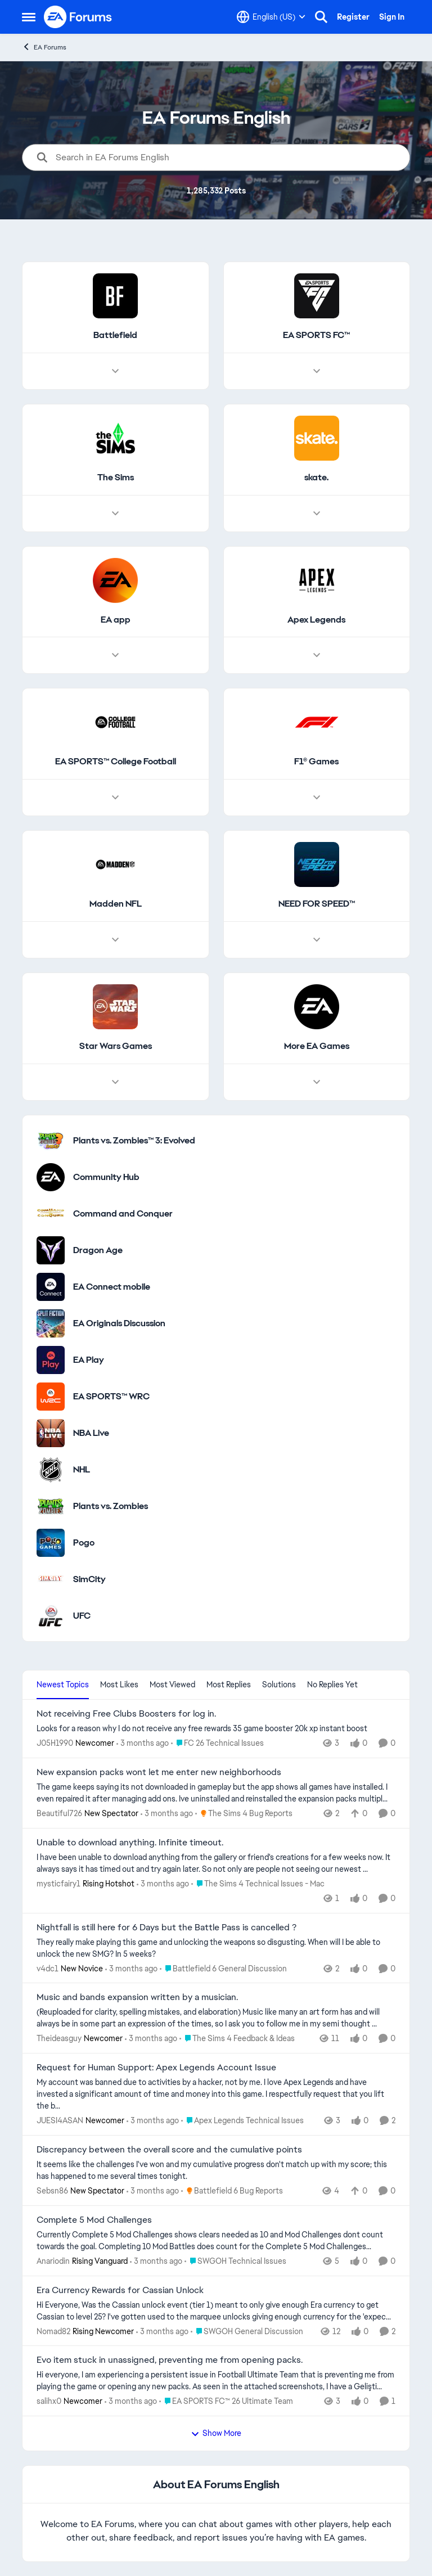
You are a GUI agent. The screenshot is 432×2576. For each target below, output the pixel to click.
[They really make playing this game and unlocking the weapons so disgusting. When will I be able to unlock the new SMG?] (216, 1948)
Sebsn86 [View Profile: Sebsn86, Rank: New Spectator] (52, 2191)
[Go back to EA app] (115, 620)
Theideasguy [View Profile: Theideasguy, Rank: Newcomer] (59, 2038)
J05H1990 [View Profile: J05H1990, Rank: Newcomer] (55, 1743)
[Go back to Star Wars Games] (115, 1046)
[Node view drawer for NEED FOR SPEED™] (316, 940)
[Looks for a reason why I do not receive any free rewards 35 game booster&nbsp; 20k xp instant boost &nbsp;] (216, 1729)
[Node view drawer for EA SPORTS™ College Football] (115, 798)
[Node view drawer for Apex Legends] (316, 656)
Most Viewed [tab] (172, 1684)
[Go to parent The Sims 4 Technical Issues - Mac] (258, 1884)
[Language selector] (271, 17)
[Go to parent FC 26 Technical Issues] (217, 1743)
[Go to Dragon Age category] (51, 1250)
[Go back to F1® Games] (316, 762)
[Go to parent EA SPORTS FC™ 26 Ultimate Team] (226, 2401)
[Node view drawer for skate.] (316, 513)
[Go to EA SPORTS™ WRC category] (51, 1396)
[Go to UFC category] (51, 1616)
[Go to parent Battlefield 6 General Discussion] (223, 1968)
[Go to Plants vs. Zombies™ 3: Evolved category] (51, 1141)
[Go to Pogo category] (51, 1543)
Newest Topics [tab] (63, 1684)
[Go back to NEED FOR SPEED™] (316, 905)
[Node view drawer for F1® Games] (316, 798)
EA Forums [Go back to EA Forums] (44, 47)
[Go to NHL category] (51, 1470)
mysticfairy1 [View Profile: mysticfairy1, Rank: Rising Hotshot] (58, 1884)
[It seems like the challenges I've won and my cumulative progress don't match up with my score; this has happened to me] (216, 2170)
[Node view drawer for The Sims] (115, 513)
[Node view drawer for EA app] (115, 656)
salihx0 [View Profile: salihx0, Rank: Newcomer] (49, 2401)
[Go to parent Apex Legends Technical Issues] (242, 2121)
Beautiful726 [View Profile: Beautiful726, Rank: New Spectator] (59, 1813)
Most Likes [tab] (119, 1684)
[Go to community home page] (78, 17)
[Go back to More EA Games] (316, 1046)
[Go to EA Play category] (51, 1360)
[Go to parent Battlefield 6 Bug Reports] (232, 2191)
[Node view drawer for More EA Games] (316, 1082)
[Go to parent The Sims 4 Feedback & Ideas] (237, 2038)
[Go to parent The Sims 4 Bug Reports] (243, 1814)
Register (353, 17)
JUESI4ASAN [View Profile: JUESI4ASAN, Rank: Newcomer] (60, 2120)
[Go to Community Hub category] (51, 1177)
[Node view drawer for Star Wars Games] (115, 1082)
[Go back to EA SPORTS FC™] (316, 335)
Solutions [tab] (279, 1684)
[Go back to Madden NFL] (115, 905)
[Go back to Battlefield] (115, 335)
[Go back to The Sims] (115, 478)
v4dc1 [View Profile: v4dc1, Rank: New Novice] (47, 1968)
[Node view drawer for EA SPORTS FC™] (316, 371)
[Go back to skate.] (316, 478)
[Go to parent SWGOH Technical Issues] (235, 2261)
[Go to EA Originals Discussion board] (51, 1323)
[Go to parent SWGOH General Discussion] (247, 2331)
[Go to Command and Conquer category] (51, 1214)
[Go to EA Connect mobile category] (51, 1287)
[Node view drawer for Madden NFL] (115, 940)
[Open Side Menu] (28, 16)
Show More (216, 2433)
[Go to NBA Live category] (51, 1433)
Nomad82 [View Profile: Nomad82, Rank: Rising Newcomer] (53, 2331)
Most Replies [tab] (228, 1684)
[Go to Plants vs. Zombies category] (51, 1506)
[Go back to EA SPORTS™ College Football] (115, 762)
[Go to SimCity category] (51, 1579)
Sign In (391, 17)
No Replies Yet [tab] (332, 1684)
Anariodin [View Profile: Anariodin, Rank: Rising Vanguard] (53, 2261)
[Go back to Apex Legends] (316, 620)
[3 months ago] (142, 1743)
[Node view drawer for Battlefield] (115, 371)
